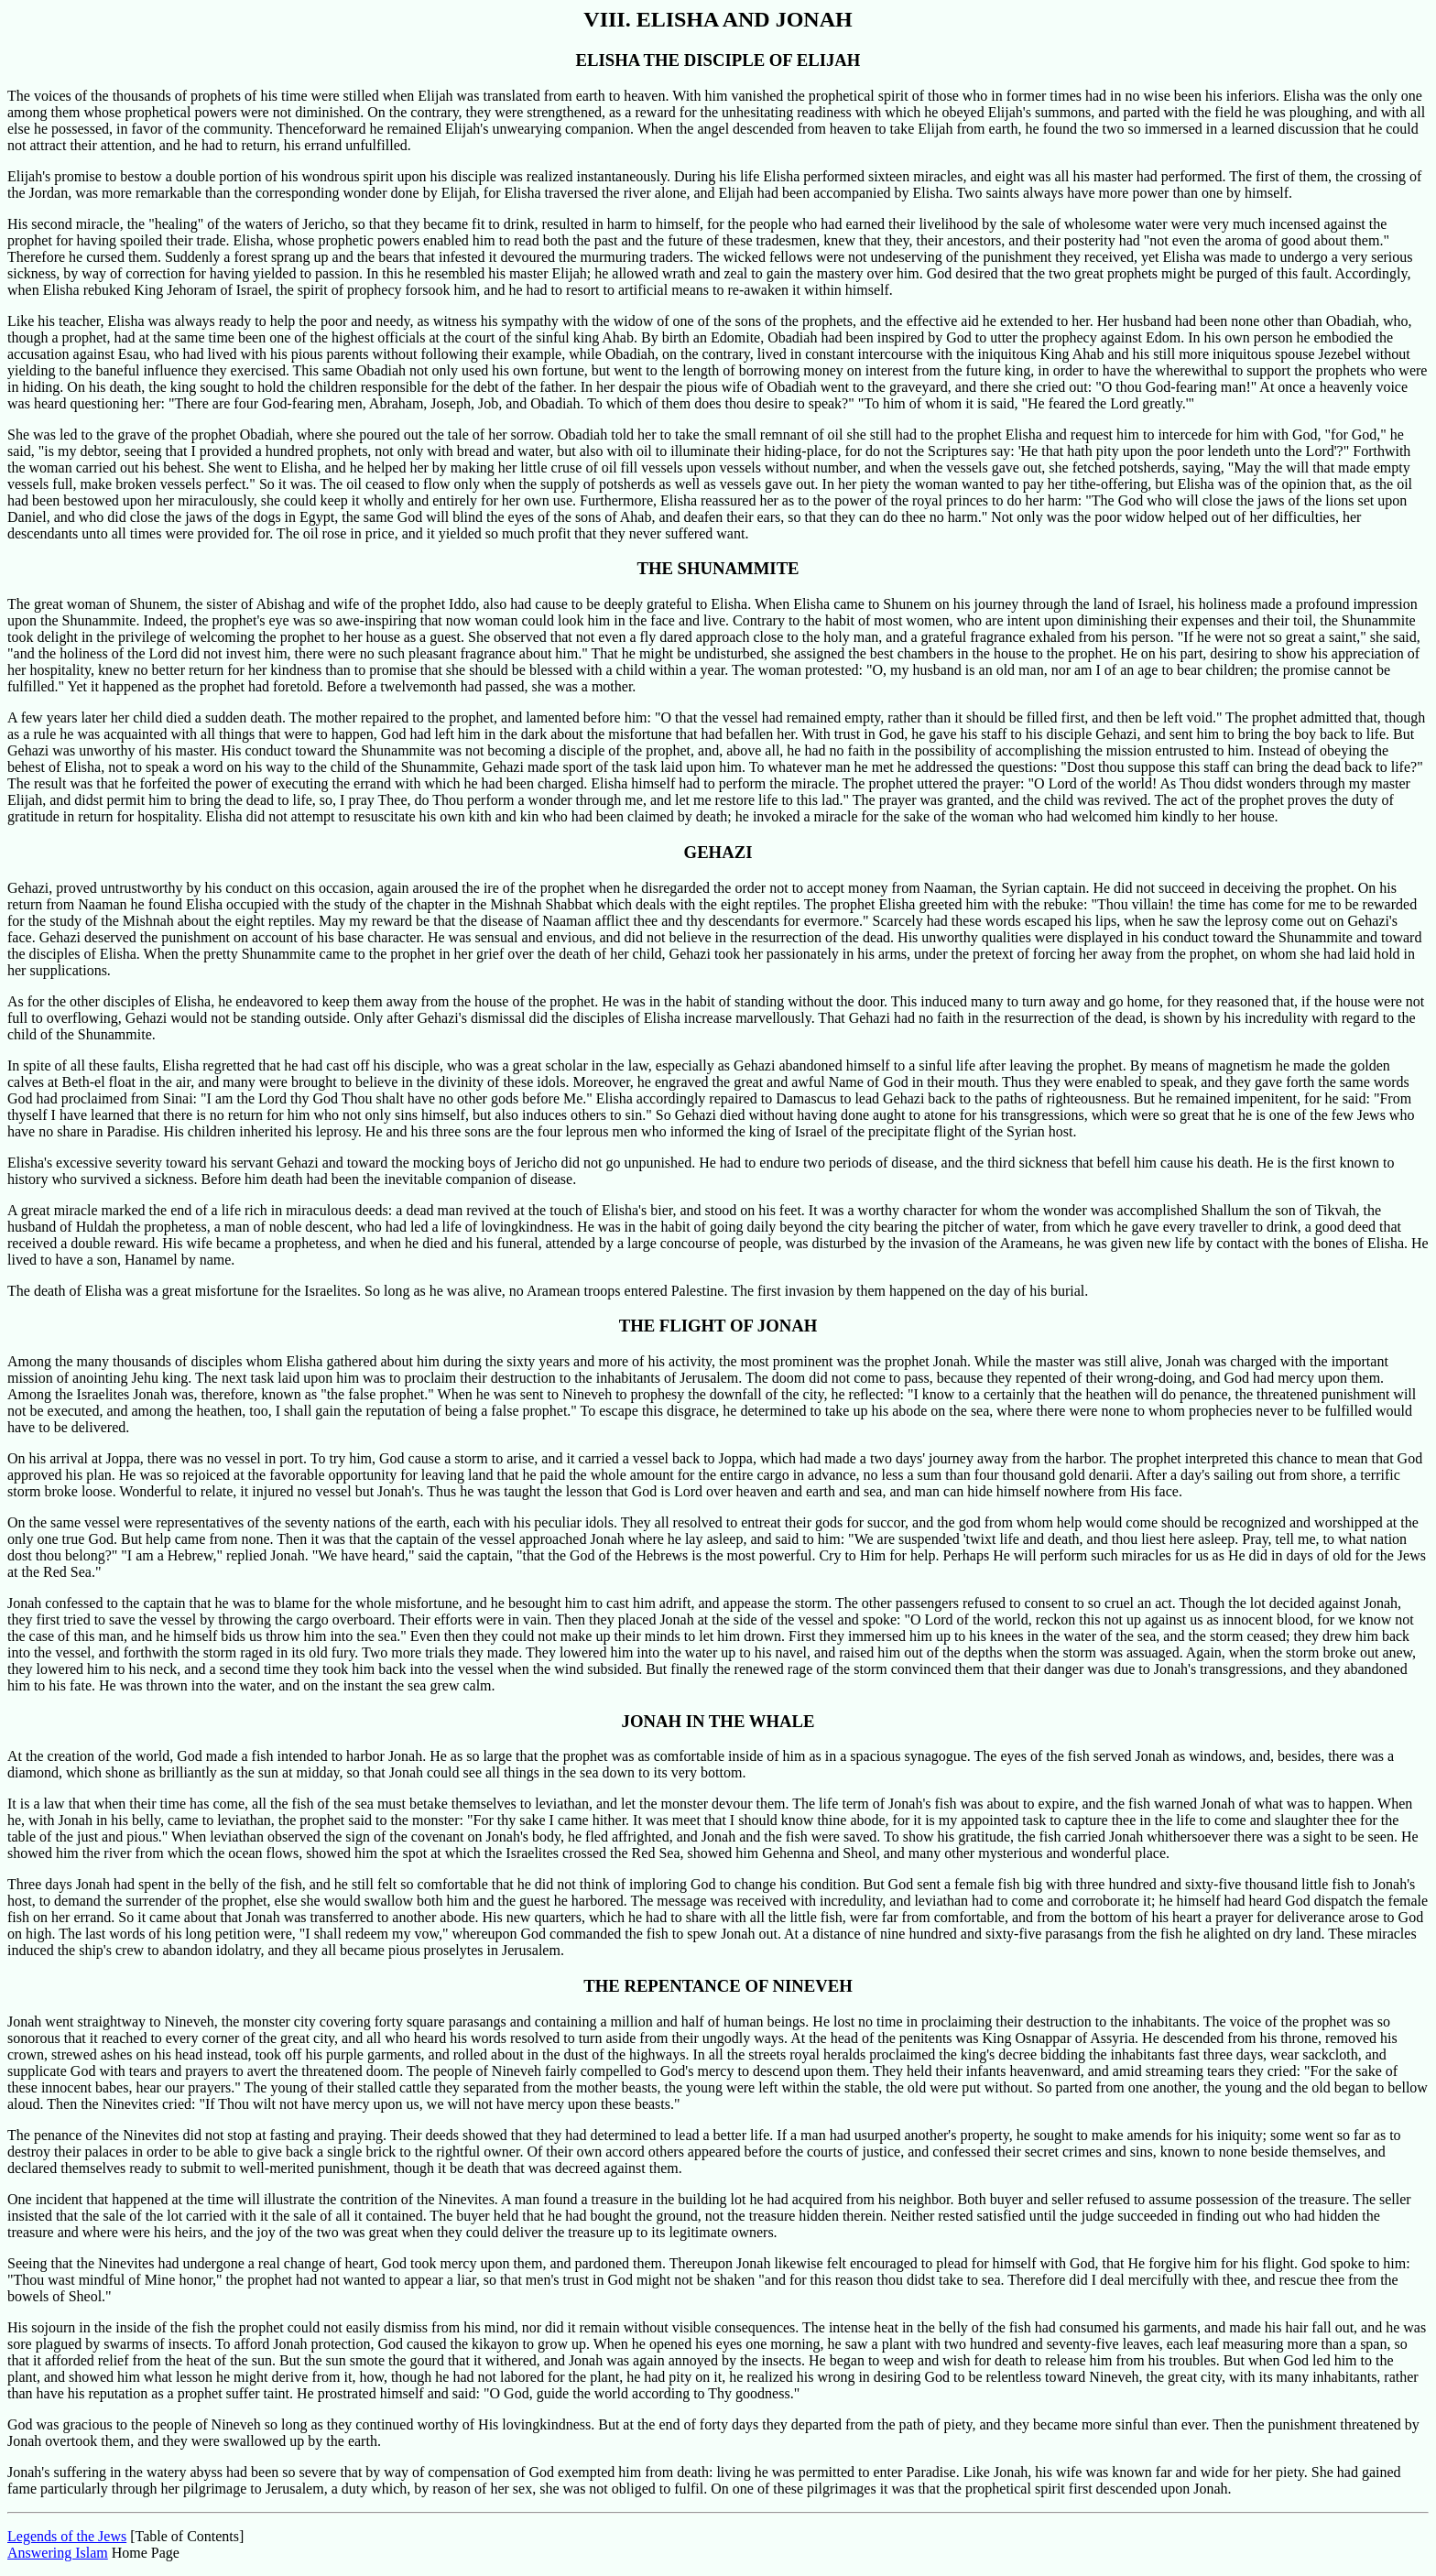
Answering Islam (57, 2552)
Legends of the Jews (66, 2536)
